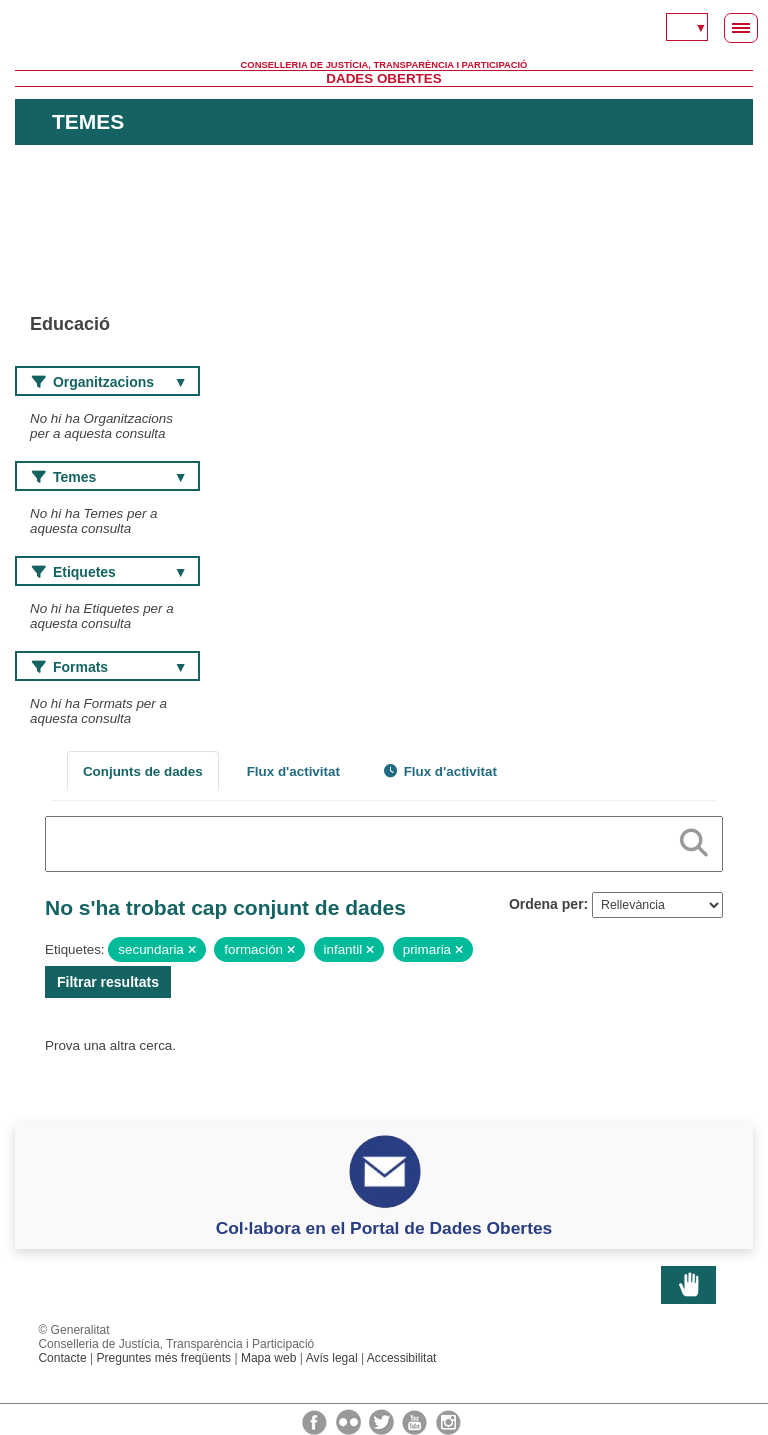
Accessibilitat (402, 1358)
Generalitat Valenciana (384, 30)
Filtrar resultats (108, 982)
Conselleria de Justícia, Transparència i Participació (384, 65)
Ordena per (546, 904)
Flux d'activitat (293, 771)
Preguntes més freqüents (163, 1358)
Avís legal (332, 1358)
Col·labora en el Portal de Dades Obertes (384, 1228)
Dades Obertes (383, 78)
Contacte (62, 1358)
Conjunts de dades (143, 771)
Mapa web (269, 1358)
